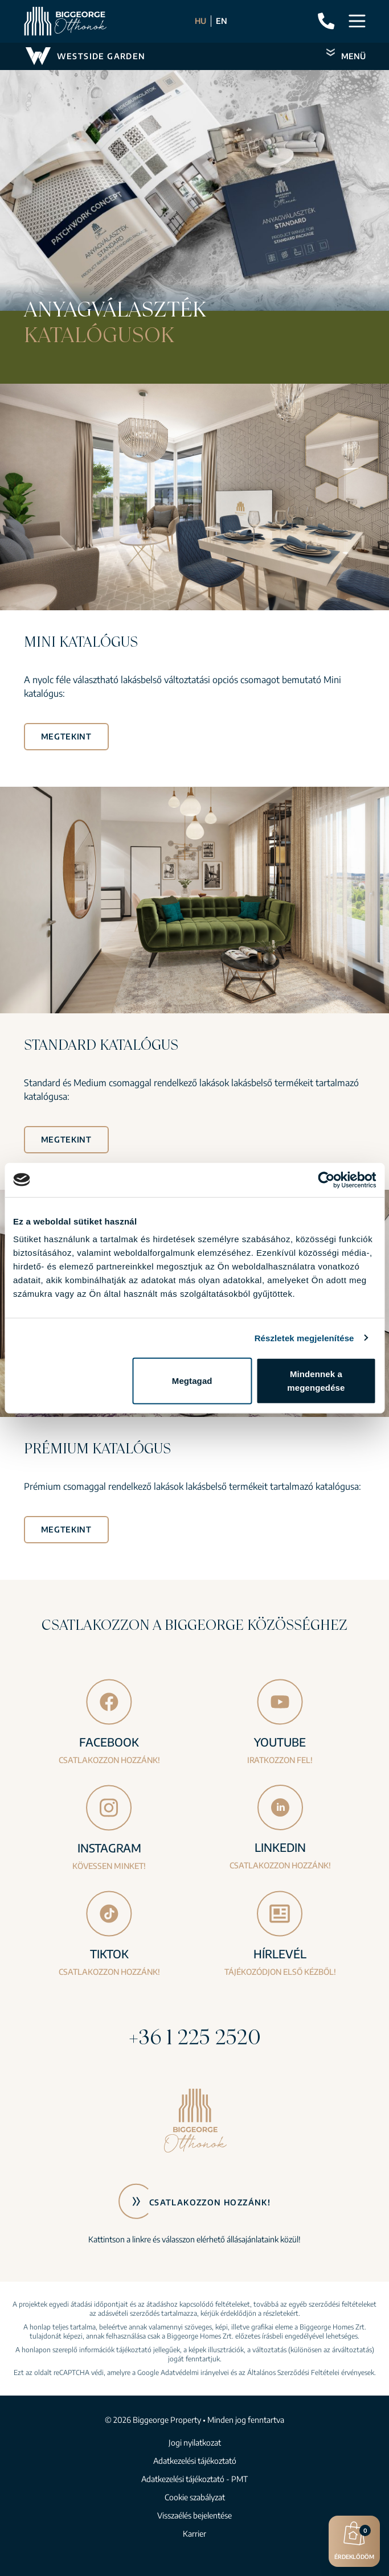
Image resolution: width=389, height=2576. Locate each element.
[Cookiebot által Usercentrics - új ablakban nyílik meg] (326, 1179)
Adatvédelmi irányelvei (195, 2372)
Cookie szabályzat (195, 2497)
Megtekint (66, 736)
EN (221, 21)
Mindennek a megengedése (316, 1380)
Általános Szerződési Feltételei (293, 2372)
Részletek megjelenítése (304, 1337)
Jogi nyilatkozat (195, 2442)
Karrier (194, 2533)
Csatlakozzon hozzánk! (210, 2202)
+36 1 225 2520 (195, 2036)
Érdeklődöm (354, 2539)
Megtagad (192, 1381)
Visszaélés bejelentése (194, 2515)
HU (200, 21)
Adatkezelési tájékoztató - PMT (194, 2479)
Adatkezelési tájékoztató (194, 2461)
